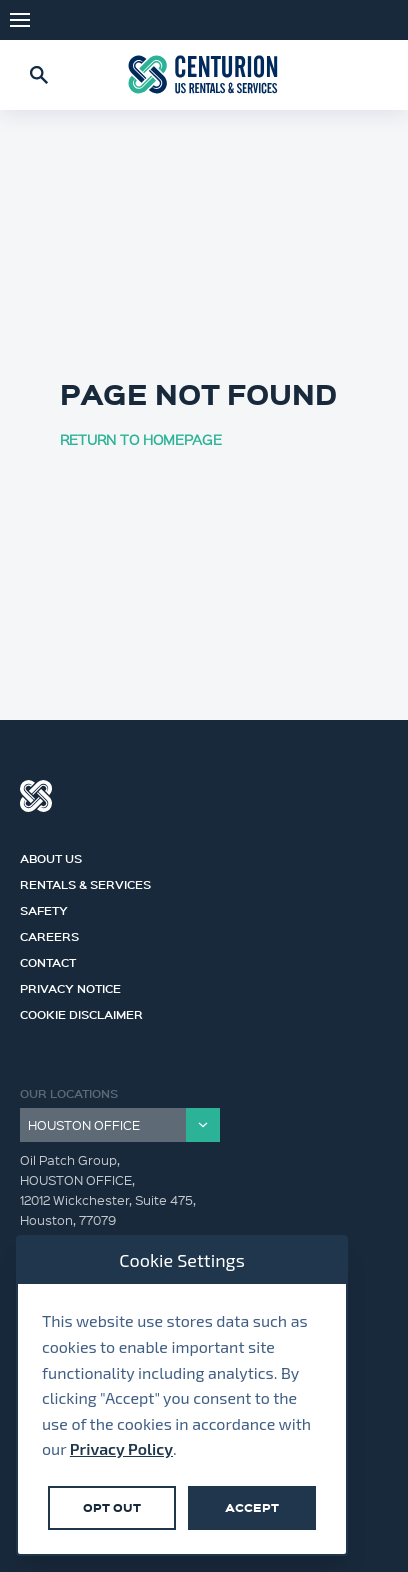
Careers (49, 934)
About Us (51, 856)
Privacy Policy (121, 1448)
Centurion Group (36, 796)
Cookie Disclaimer (81, 1012)
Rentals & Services (85, 882)
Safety (44, 908)
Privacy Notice (70, 986)
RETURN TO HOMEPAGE (141, 439)
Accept (252, 1507)
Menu (20, 20)
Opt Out (112, 1507)
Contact (48, 960)
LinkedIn (378, 20)
